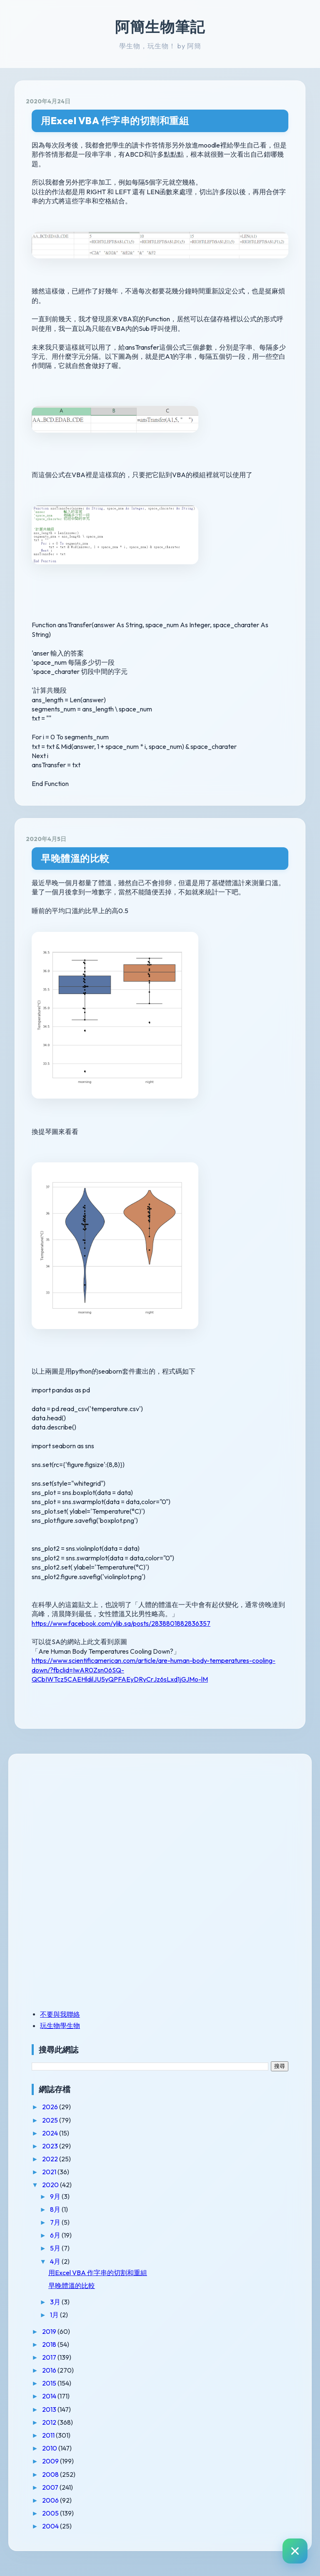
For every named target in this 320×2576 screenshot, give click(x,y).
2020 (51, 2184)
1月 (55, 2315)
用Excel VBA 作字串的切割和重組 (115, 121)
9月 (56, 2196)
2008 (51, 2474)
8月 (56, 2209)
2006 (51, 2500)
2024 (50, 2133)
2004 (51, 2526)
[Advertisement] (84, 1823)
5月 (56, 2248)
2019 (50, 2331)
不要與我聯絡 (60, 2014)
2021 (50, 2172)
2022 (50, 2159)
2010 (50, 2448)
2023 (50, 2146)
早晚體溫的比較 (75, 858)
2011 (49, 2435)
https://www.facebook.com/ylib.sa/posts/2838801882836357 (121, 1623)
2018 (50, 2344)
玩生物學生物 (60, 2025)
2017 (50, 2357)
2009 (51, 2461)
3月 (56, 2302)
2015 (50, 2383)
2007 (51, 2487)
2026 (50, 2107)
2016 (50, 2370)
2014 (50, 2396)
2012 (50, 2422)
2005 (51, 2513)
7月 (56, 2222)
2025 (50, 2120)
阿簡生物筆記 (160, 27)
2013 (50, 2409)
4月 (56, 2261)
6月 (56, 2235)
